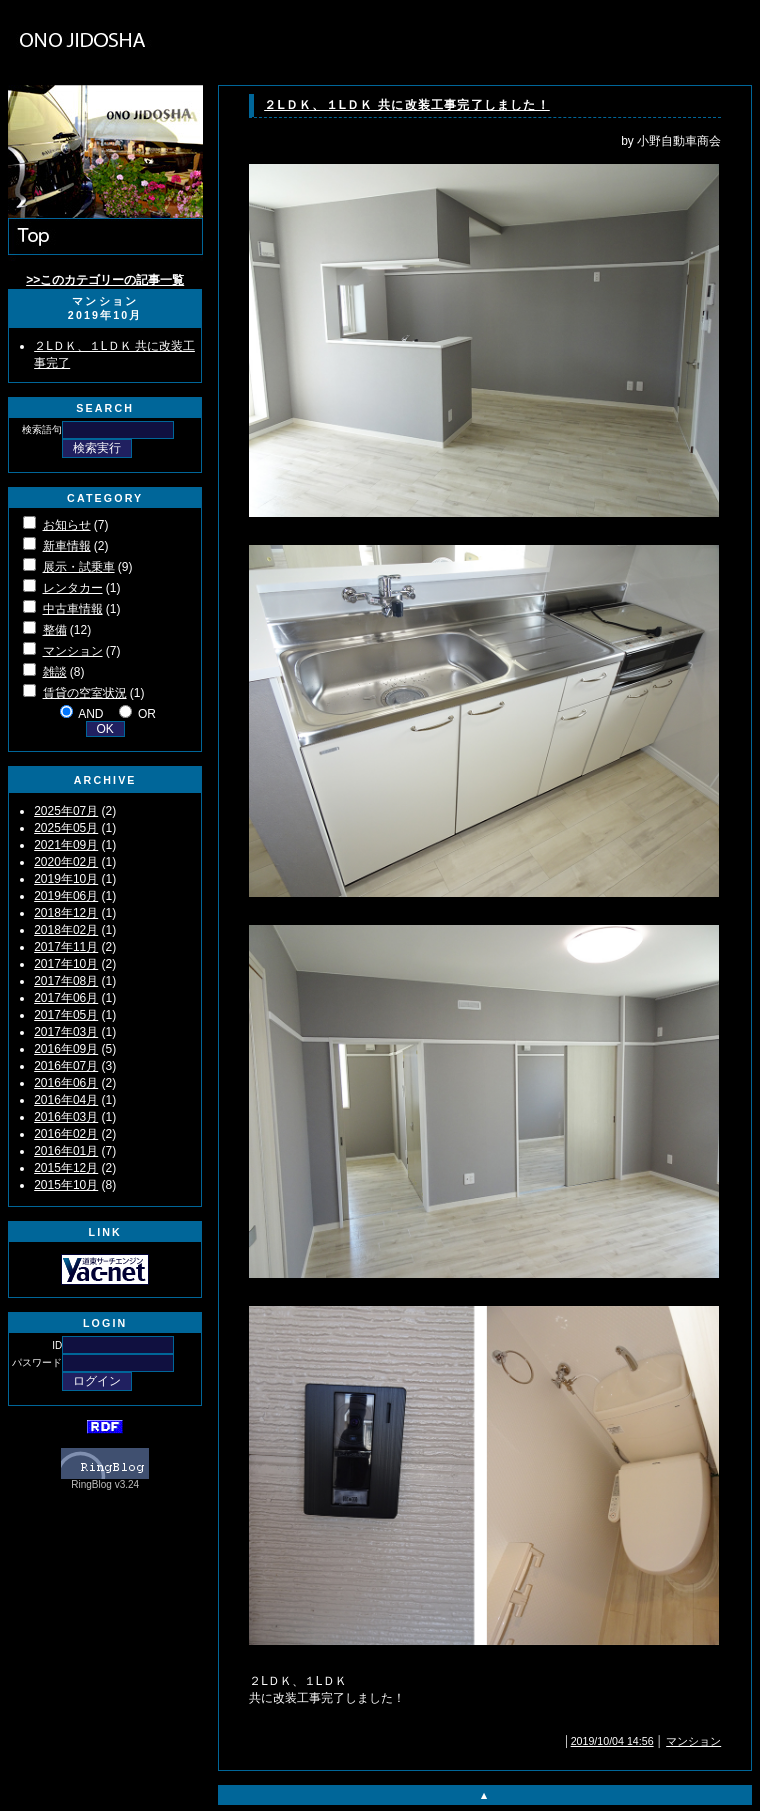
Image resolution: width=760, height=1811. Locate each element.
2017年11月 (66, 947)
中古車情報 (73, 609)
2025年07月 (66, 811)
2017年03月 (66, 1032)
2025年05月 (66, 828)
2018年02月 (66, 930)
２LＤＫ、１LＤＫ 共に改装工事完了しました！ (407, 105)
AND (90, 714)
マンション (73, 651)
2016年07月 (66, 1066)
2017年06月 (66, 998)
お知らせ (67, 525)
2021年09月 (66, 845)
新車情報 (67, 546)
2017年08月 (66, 981)
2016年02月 (66, 1134)
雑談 (55, 672)
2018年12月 (66, 913)
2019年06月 (66, 896)
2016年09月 (66, 1049)
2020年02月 (66, 862)
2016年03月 (66, 1117)
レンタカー (73, 588)
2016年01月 (66, 1151)
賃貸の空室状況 (85, 693)
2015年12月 (66, 1168)
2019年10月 (66, 879)
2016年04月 (66, 1100)
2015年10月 (66, 1185)
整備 (55, 630)
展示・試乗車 (79, 567)
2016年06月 (66, 1083)
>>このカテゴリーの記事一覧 (105, 280)
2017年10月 (66, 964)
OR (147, 714)
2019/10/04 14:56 (612, 1741)
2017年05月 (66, 1015)
